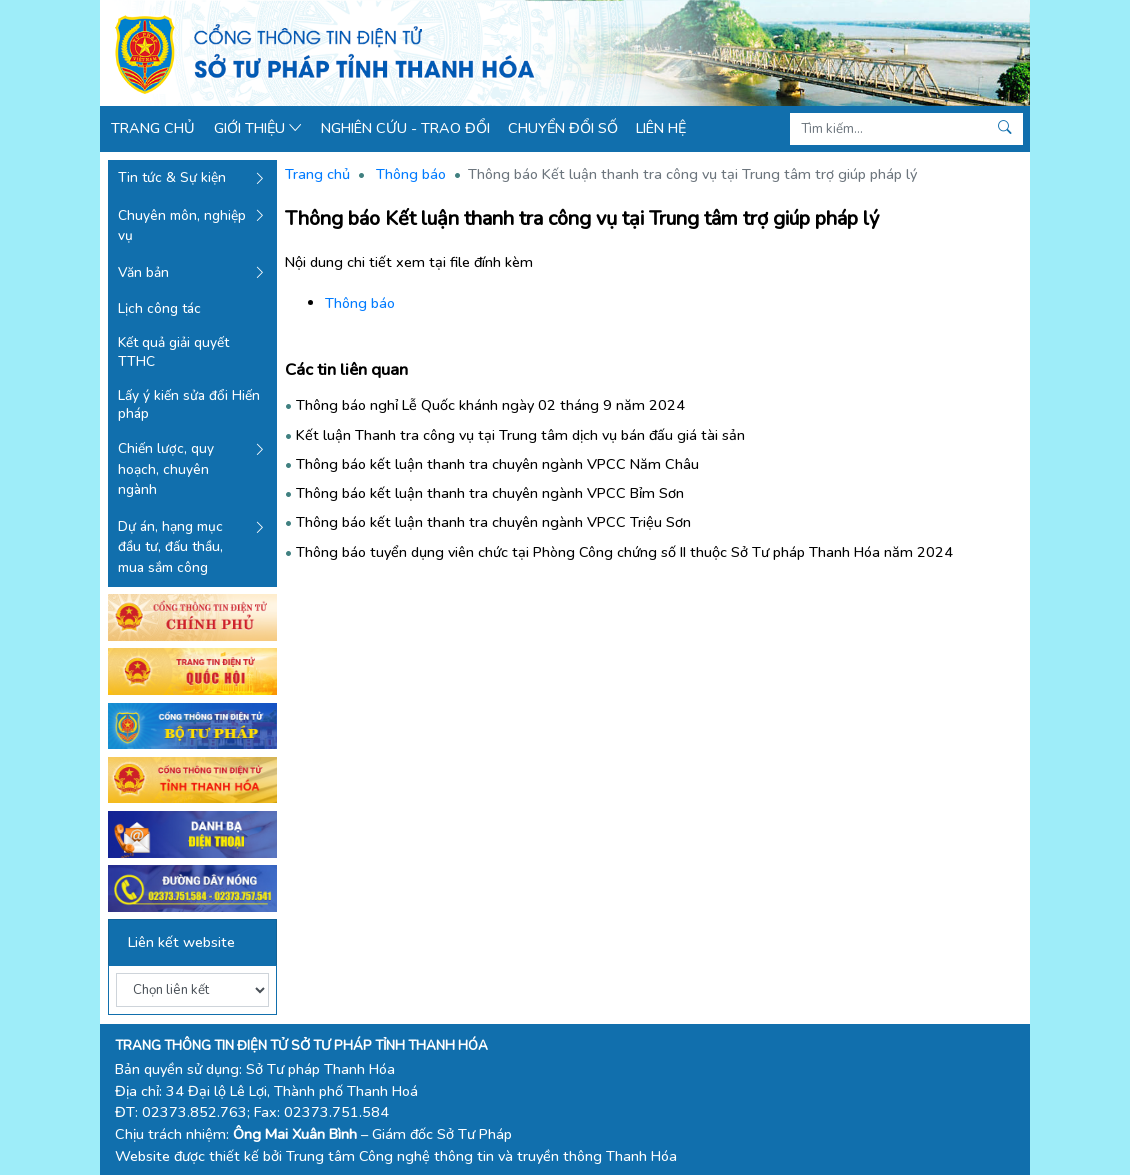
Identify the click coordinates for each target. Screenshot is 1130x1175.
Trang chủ (153, 128)
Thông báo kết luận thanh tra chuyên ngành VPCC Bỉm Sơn (490, 493)
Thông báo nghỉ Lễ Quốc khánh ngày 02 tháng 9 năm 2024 (490, 405)
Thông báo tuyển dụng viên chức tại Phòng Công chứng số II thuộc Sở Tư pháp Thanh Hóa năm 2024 (624, 552)
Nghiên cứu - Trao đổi (405, 128)
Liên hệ (661, 128)
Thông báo (411, 174)
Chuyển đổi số (563, 128)
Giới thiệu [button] (258, 128)
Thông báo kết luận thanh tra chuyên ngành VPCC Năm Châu (497, 464)
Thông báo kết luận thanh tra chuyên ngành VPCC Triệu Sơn (493, 522)
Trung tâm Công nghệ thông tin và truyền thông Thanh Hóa (481, 1156)
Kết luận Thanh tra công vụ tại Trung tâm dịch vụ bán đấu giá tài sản (520, 435)
